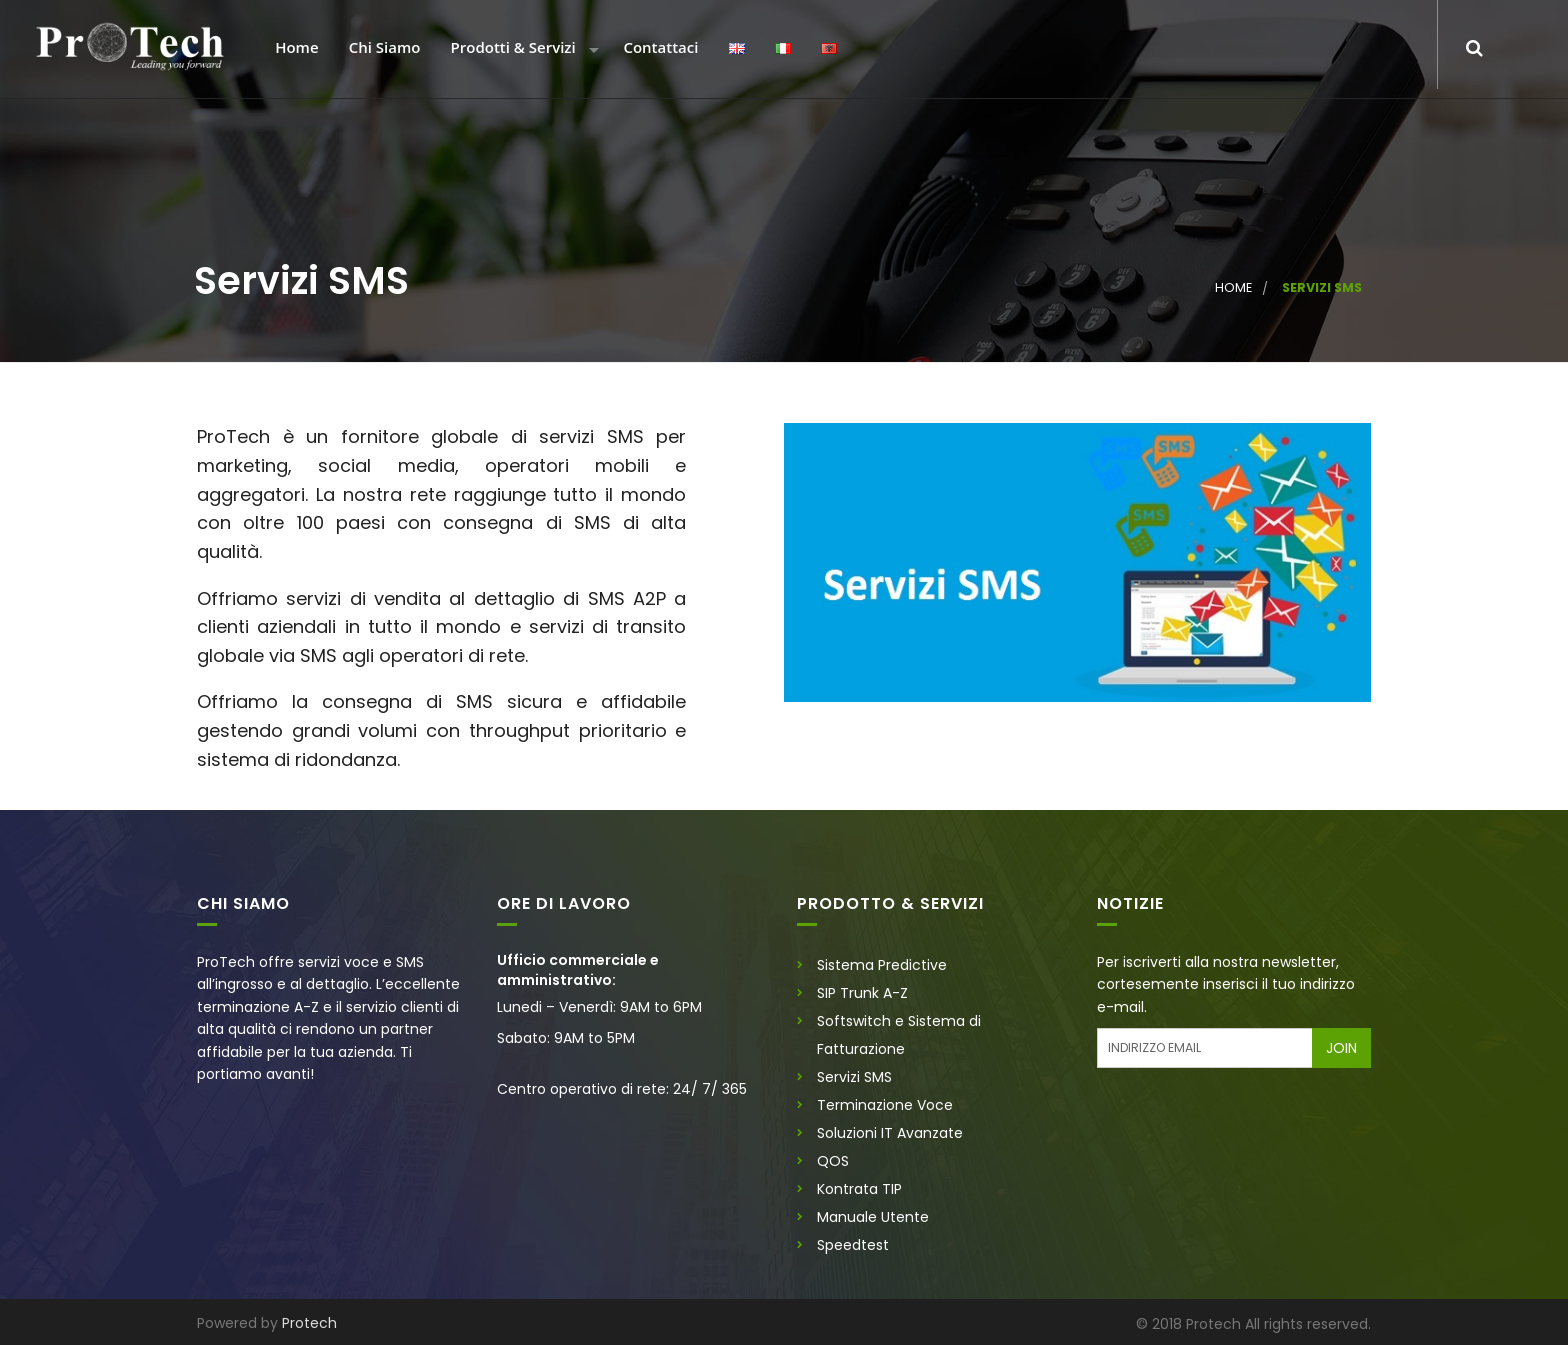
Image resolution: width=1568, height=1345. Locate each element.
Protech (309, 1323)
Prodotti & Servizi (511, 48)
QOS (833, 1161)
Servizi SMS (854, 1077)
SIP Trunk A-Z (862, 993)
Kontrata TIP (859, 1189)
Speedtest (853, 1245)
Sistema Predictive (882, 965)
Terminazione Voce (885, 1105)
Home (294, 48)
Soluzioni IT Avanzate (890, 1133)
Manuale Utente (873, 1217)
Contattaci (658, 48)
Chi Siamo (383, 48)
